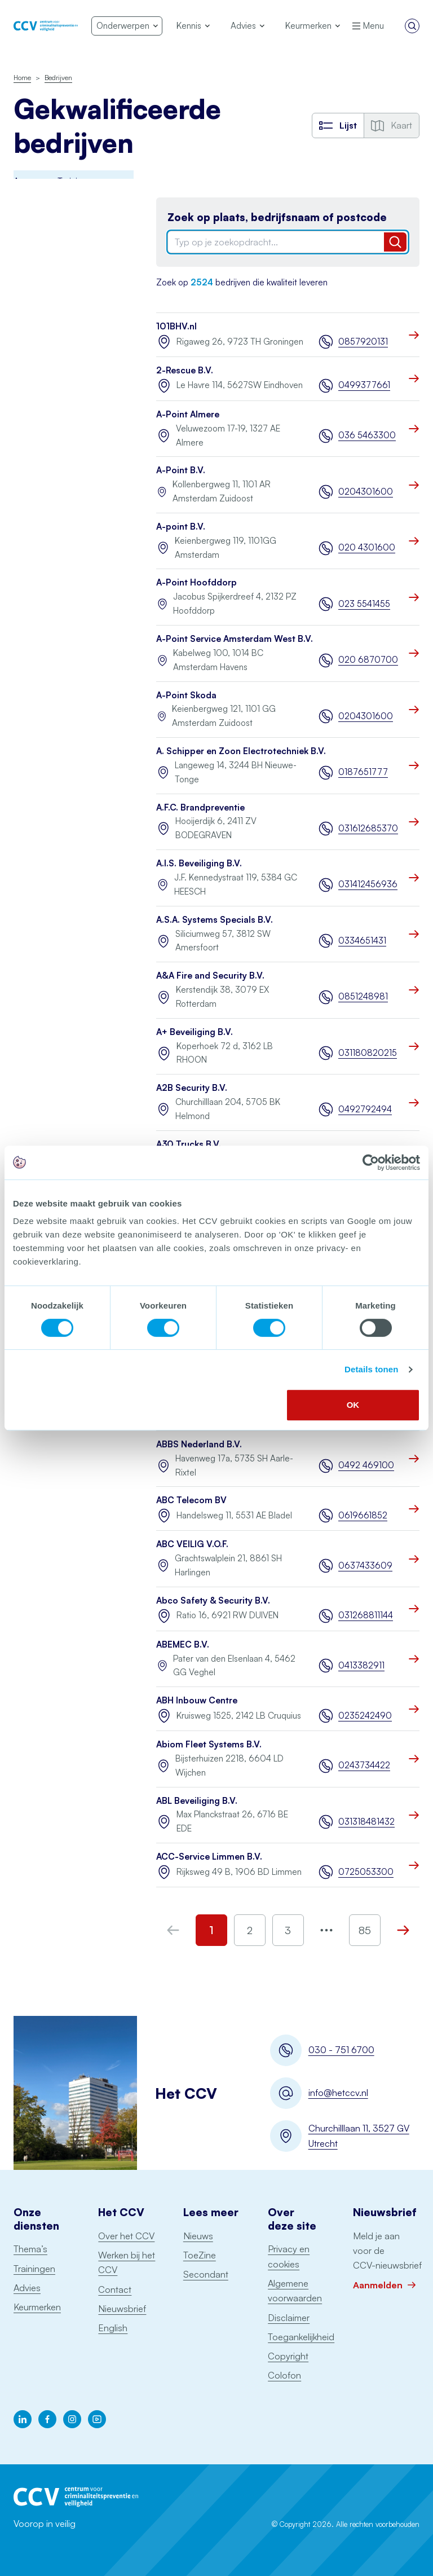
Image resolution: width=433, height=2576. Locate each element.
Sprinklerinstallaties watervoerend (49, 634)
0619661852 (362, 1515)
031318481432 (366, 1821)
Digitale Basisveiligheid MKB (57, 284)
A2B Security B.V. (191, 1087)
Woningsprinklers (46, 703)
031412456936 (367, 884)
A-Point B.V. (180, 470)
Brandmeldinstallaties (54, 229)
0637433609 (365, 1565)
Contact (114, 2289)
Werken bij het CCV (126, 2262)
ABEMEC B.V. (182, 1644)
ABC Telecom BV (191, 1500)
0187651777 (363, 772)
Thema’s (30, 2248)
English (112, 2327)
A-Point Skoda (186, 695)
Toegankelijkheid (301, 2336)
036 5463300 (367, 435)
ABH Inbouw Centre (196, 1700)
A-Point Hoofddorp (196, 582)
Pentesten (33, 502)
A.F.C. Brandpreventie (200, 807)
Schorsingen (39, 775)
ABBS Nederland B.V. (199, 1444)
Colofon (284, 2375)
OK (353, 1405)
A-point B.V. (180, 526)
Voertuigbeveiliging (50, 728)
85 (365, 1930)
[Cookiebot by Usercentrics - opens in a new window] (370, 1162)
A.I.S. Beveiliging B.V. (199, 863)
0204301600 (365, 491)
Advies (27, 2287)
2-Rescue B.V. (184, 370)
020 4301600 (366, 547)
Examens (30, 339)
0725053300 (366, 1871)
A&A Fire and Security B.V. (210, 975)
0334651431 (362, 940)
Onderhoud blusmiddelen (39, 471)
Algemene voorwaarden (295, 2291)
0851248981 (363, 996)
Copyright (288, 2356)
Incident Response (48, 315)
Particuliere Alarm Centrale (47, 533)
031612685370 (368, 828)
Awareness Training (50, 205)
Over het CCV (126, 2236)
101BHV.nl (176, 326)
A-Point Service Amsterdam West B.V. (234, 638)
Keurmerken (37, 2307)
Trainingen (34, 2268)
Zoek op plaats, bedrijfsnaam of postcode (277, 217)
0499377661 (364, 385)
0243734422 (364, 1765)
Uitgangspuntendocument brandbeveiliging (63, 672)
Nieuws (198, 2236)
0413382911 (361, 1665)
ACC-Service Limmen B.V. (209, 1856)
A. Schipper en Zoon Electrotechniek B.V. (241, 751)
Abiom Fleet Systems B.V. (209, 1744)
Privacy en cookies (289, 2256)
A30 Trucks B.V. (188, 1144)
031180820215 (367, 1052)
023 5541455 (364, 603)
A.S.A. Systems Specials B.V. (214, 919)
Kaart (391, 125)
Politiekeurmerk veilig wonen (54, 371)
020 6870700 (368, 659)
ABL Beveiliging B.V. (196, 1800)
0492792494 (365, 1109)
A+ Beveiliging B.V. (194, 1032)
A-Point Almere (187, 414)
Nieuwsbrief (122, 2308)
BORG (26, 253)
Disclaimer (289, 2317)
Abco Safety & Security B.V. (213, 1600)
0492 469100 (366, 1465)
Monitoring (34, 440)
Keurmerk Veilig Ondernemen (43, 409)
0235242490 (365, 1715)
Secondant (205, 2274)
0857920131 (363, 341)
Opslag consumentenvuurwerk (56, 572)
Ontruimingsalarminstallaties (65, 603)
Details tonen (371, 1369)
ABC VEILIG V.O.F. (192, 1544)
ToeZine (199, 2255)
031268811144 (365, 1615)
